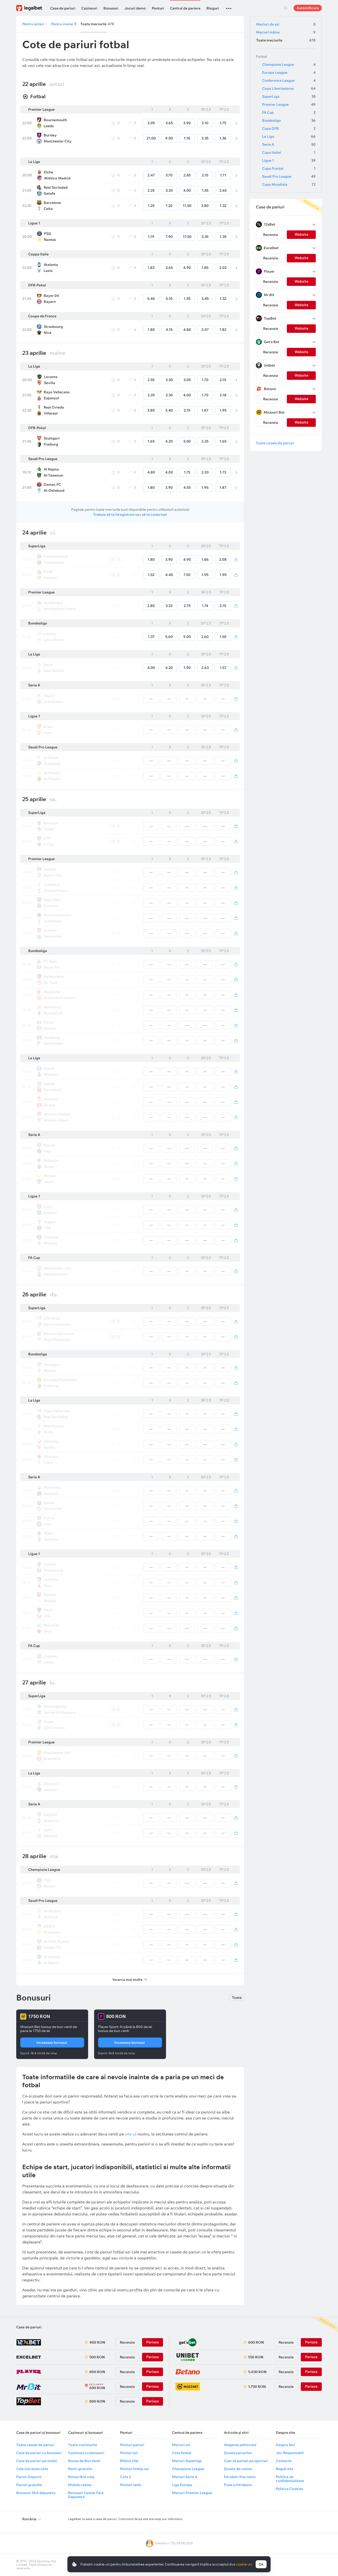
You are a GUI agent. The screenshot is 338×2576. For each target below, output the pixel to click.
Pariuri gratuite (29, 2485)
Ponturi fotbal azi (134, 2469)
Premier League (41, 109)
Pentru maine (62, 24)
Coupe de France (42, 316)
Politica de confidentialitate (290, 2479)
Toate (237, 1997)
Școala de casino (238, 2469)
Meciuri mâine (286, 32)
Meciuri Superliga (187, 2461)
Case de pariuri (62, 8)
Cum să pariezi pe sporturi (246, 2461)
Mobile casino (80, 2485)
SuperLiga (36, 546)
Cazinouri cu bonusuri (86, 2453)
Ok (261, 2564)
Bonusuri (110, 8)
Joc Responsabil (290, 2453)
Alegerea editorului (240, 2445)
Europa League (289, 72)
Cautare (286, 8)
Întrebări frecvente (240, 2477)
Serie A (34, 685)
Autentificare (308, 8)
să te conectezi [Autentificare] (154, 514)
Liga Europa (182, 2485)
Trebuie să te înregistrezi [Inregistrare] (206, 568)
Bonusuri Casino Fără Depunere (86, 2495)
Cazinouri (89, 8)
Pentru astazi (33, 24)
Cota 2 (125, 2477)
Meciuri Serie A (184, 2477)
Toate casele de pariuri (275, 443)
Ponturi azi (129, 2453)
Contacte (284, 2461)
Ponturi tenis (130, 2485)
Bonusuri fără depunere (35, 2493)
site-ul (131, 2133)
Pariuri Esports (28, 2477)
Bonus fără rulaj (81, 2477)
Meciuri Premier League (192, 2493)
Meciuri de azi (286, 24)
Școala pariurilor (238, 2453)
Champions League (44, 1869)
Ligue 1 (34, 223)
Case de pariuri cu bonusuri (39, 2453)
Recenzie (270, 234)
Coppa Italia (38, 254)
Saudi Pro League (42, 459)
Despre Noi (285, 2445)
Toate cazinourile (82, 2445)
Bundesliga (37, 623)
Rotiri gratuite (80, 2469)
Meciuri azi (181, 2445)
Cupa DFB (289, 128)
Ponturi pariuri (132, 2445)
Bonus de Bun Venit (84, 2461)
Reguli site (284, 2469)
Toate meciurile (93, 24)
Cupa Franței (289, 168)
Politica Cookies (289, 2489)
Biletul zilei (129, 2461)
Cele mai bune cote (32, 2469)
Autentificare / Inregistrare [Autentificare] (212, 586)
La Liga (34, 161)
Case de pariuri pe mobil (36, 2461)
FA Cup (34, 1257)
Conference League (289, 80)
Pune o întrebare (238, 2485)
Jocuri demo (135, 8)
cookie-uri (244, 2564)
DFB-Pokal (37, 285)
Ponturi (158, 8)
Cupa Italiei (289, 152)
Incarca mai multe (130, 1979)
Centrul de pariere (185, 8)
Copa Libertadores (289, 88)
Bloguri (212, 8)
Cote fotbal (181, 2453)
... (229, 6)
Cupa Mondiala (289, 184)
